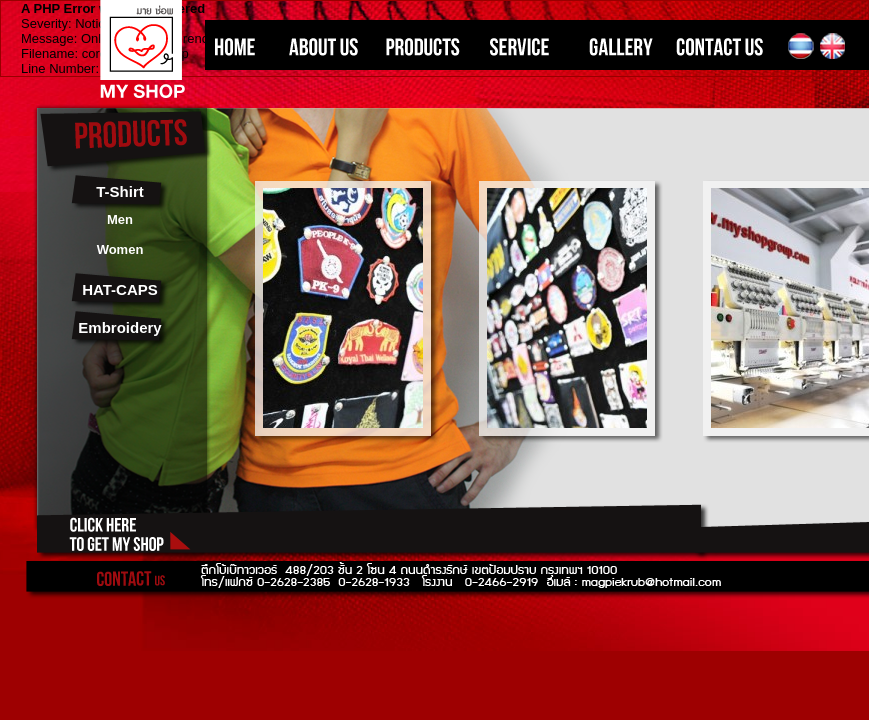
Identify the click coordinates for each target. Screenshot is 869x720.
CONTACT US (725, 46)
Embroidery (119, 327)
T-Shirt (120, 191)
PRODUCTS (420, 46)
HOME (237, 46)
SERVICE (520, 46)
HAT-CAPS (120, 289)
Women (120, 249)
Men (120, 219)
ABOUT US (317, 46)
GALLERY (615, 46)
